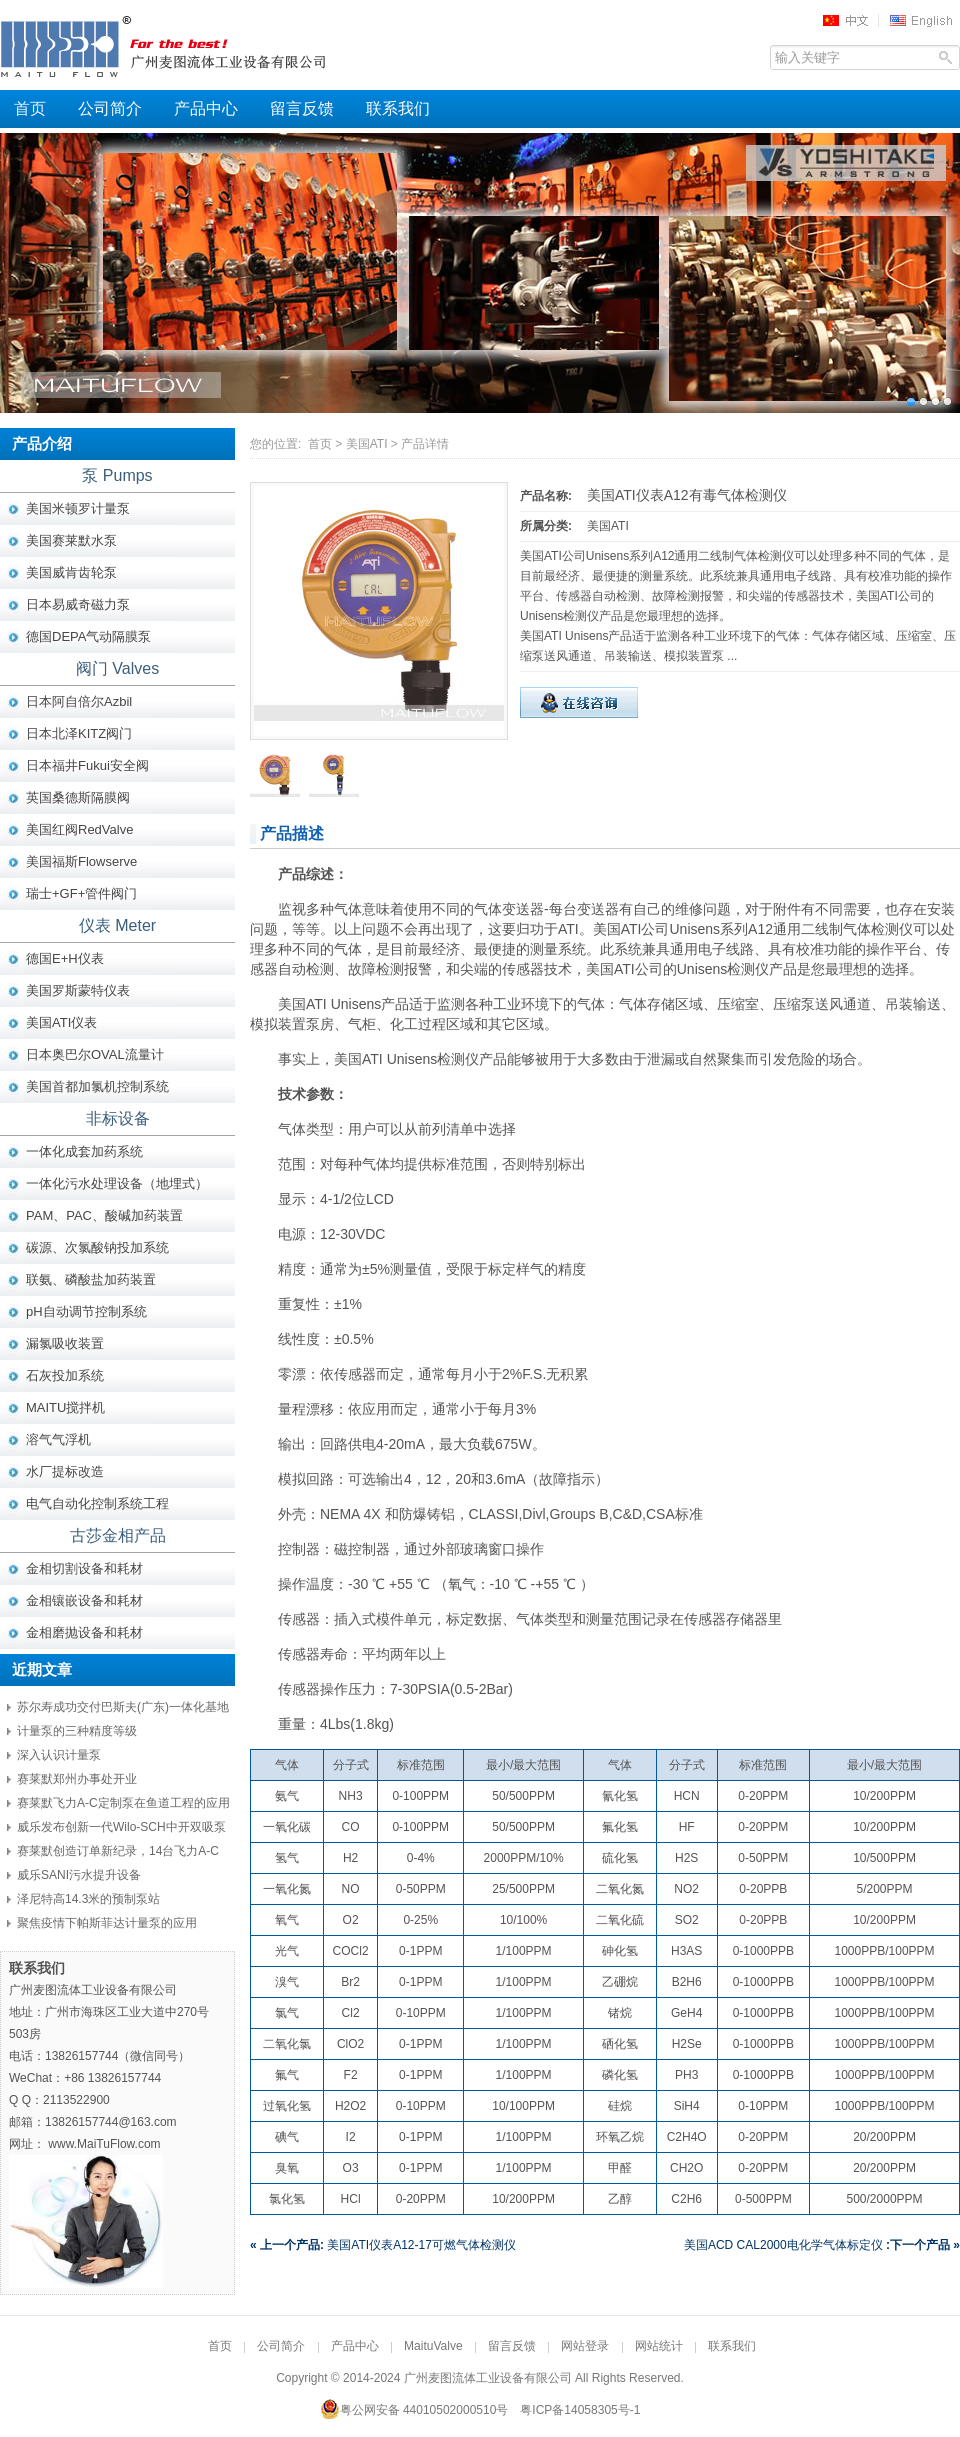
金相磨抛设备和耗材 (84, 1632)
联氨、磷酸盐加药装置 (91, 1279)
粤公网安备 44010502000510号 (414, 2410)
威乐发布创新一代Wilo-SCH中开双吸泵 (121, 1827)
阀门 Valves (117, 668)
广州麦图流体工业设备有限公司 (200, 45)
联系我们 (398, 108)
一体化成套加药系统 (84, 1151)
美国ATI (367, 444)
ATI (568, 929)
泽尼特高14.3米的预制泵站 (88, 1899)
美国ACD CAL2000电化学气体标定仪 (822, 2245)
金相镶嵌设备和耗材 (84, 1600)
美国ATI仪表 (61, 1022)
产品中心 (206, 108)
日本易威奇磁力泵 (78, 604)
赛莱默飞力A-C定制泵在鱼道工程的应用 (123, 1803)
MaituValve (433, 2346)
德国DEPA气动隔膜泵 (88, 636)
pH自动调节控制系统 (86, 1311)
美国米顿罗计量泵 (78, 508)
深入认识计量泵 (59, 1755)
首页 (30, 108)
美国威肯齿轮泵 (71, 572)
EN (924, 20)
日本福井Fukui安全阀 (87, 765)
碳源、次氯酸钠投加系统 (97, 1247)
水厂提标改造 (65, 1471)
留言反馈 (302, 108)
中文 (852, 20)
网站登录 (585, 2346)
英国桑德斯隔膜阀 (78, 797)
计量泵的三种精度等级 (77, 1731)
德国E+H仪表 (65, 958)
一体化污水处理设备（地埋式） (117, 1183)
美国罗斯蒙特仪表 (78, 990)
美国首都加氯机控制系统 (97, 1086)
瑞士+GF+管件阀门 (81, 893)
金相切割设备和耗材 (84, 1568)
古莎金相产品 (118, 1535)
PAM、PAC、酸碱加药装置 (104, 1215)
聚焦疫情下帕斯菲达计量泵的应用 (107, 1923)
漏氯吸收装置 (65, 1343)
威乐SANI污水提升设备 (79, 1875)
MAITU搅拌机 (65, 1407)
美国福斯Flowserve (81, 861)
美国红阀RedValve (79, 829)
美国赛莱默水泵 (71, 540)
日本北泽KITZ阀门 (79, 733)
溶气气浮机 (58, 1439)
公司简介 (110, 108)
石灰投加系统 (65, 1375)
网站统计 (659, 2346)
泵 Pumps (117, 475)
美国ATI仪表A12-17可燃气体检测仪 (383, 2245)
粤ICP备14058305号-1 (580, 2410)
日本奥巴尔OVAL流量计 (95, 1054)
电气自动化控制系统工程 (97, 1503)
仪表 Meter (117, 925)
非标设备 (118, 1118)
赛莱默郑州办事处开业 (77, 1779)
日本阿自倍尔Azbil (79, 701)
